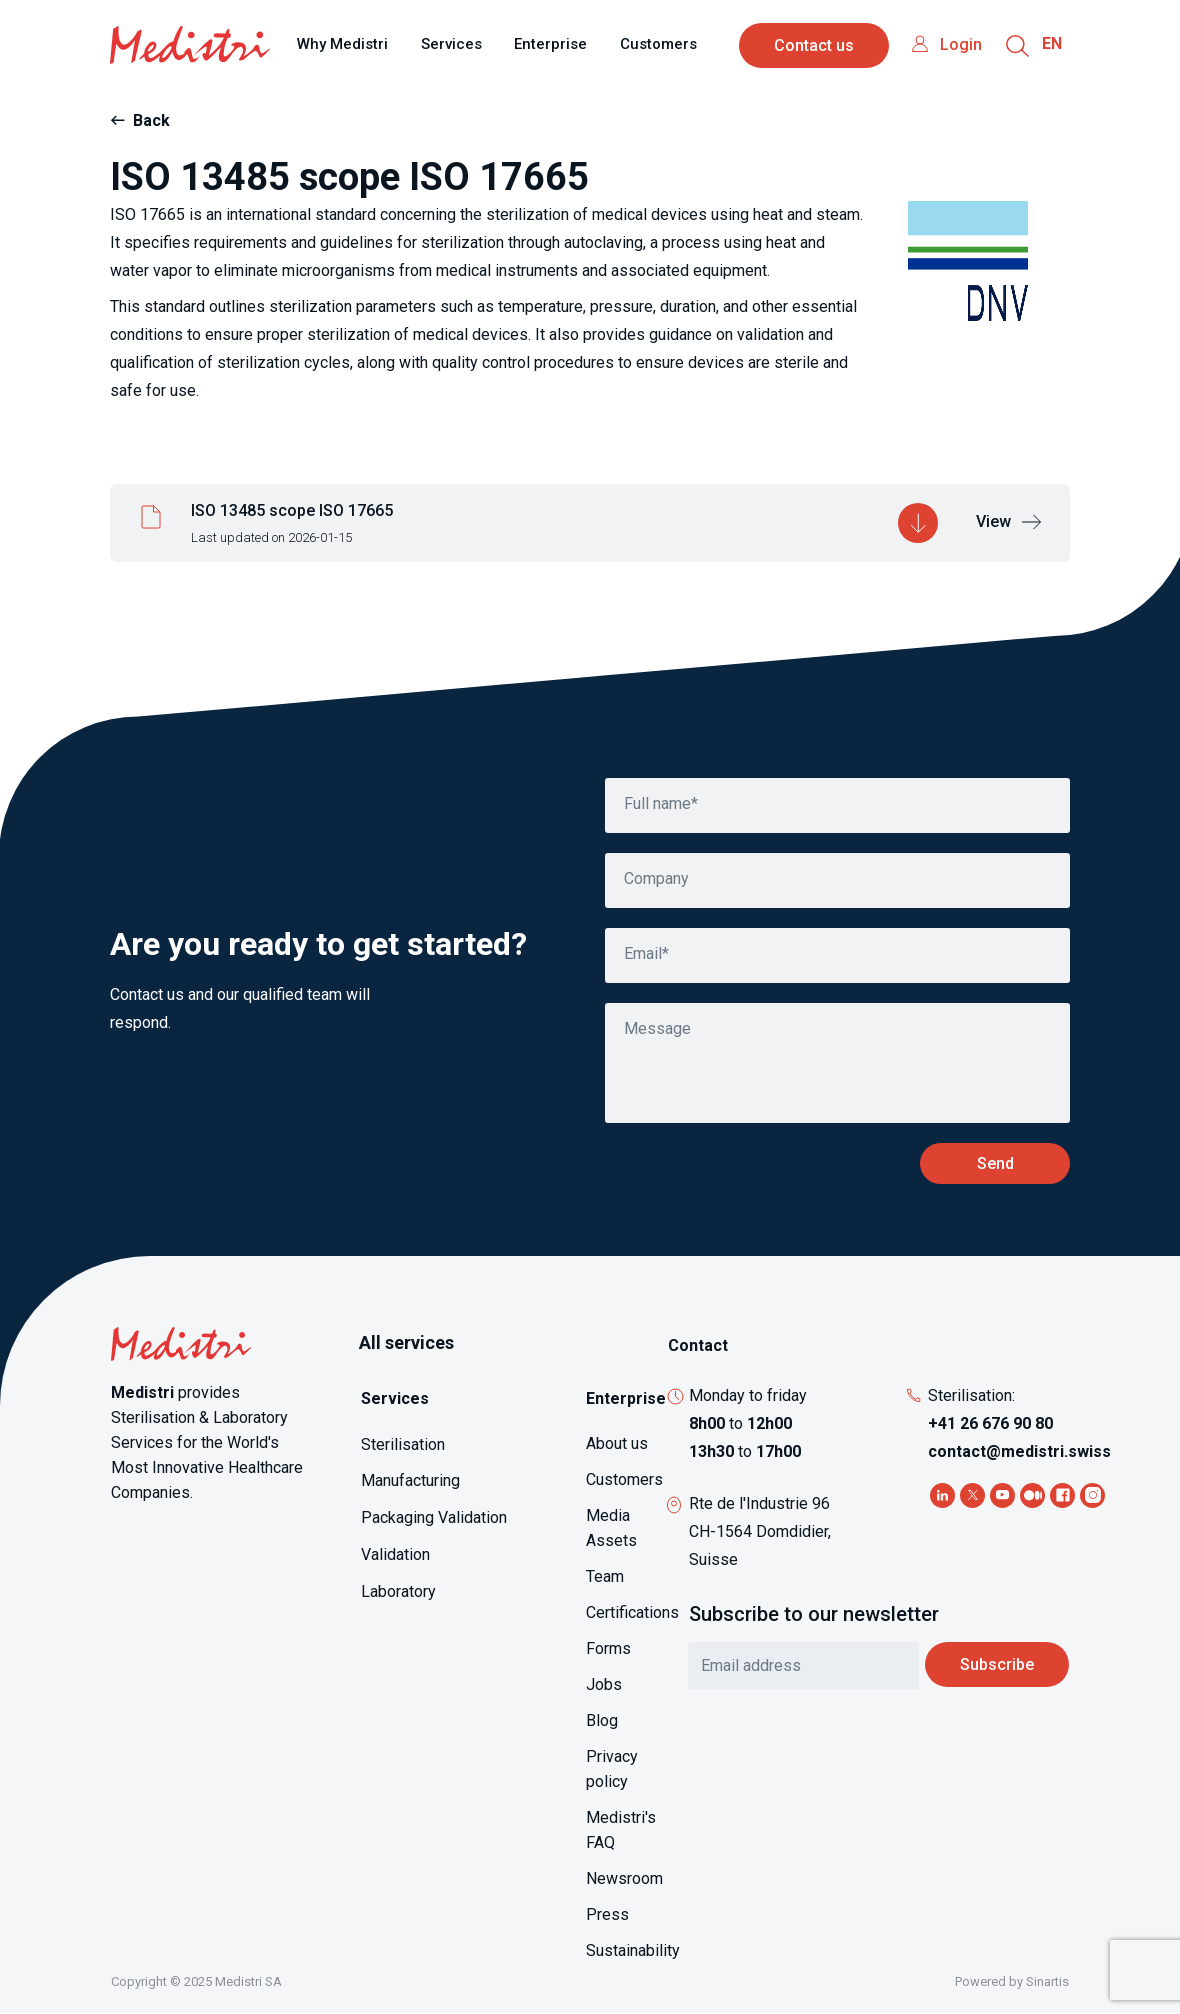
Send (995, 1163)
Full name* (661, 803)
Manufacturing (410, 1480)
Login (961, 44)
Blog (602, 1720)
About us (617, 1443)
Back (151, 120)
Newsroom (624, 1878)
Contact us (814, 45)
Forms (608, 1648)
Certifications (632, 1612)
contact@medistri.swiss (1019, 1451)
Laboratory (398, 1591)
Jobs (604, 1684)
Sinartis (1047, 1981)
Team (605, 1576)
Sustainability (633, 1950)
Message (657, 1028)
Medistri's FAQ (621, 1830)
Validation (395, 1554)
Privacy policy (612, 1769)
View (993, 521)
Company (656, 878)
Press (607, 1914)
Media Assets (611, 1528)
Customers (658, 44)
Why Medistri (342, 44)
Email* (646, 953)
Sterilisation (403, 1444)
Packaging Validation (434, 1517)
